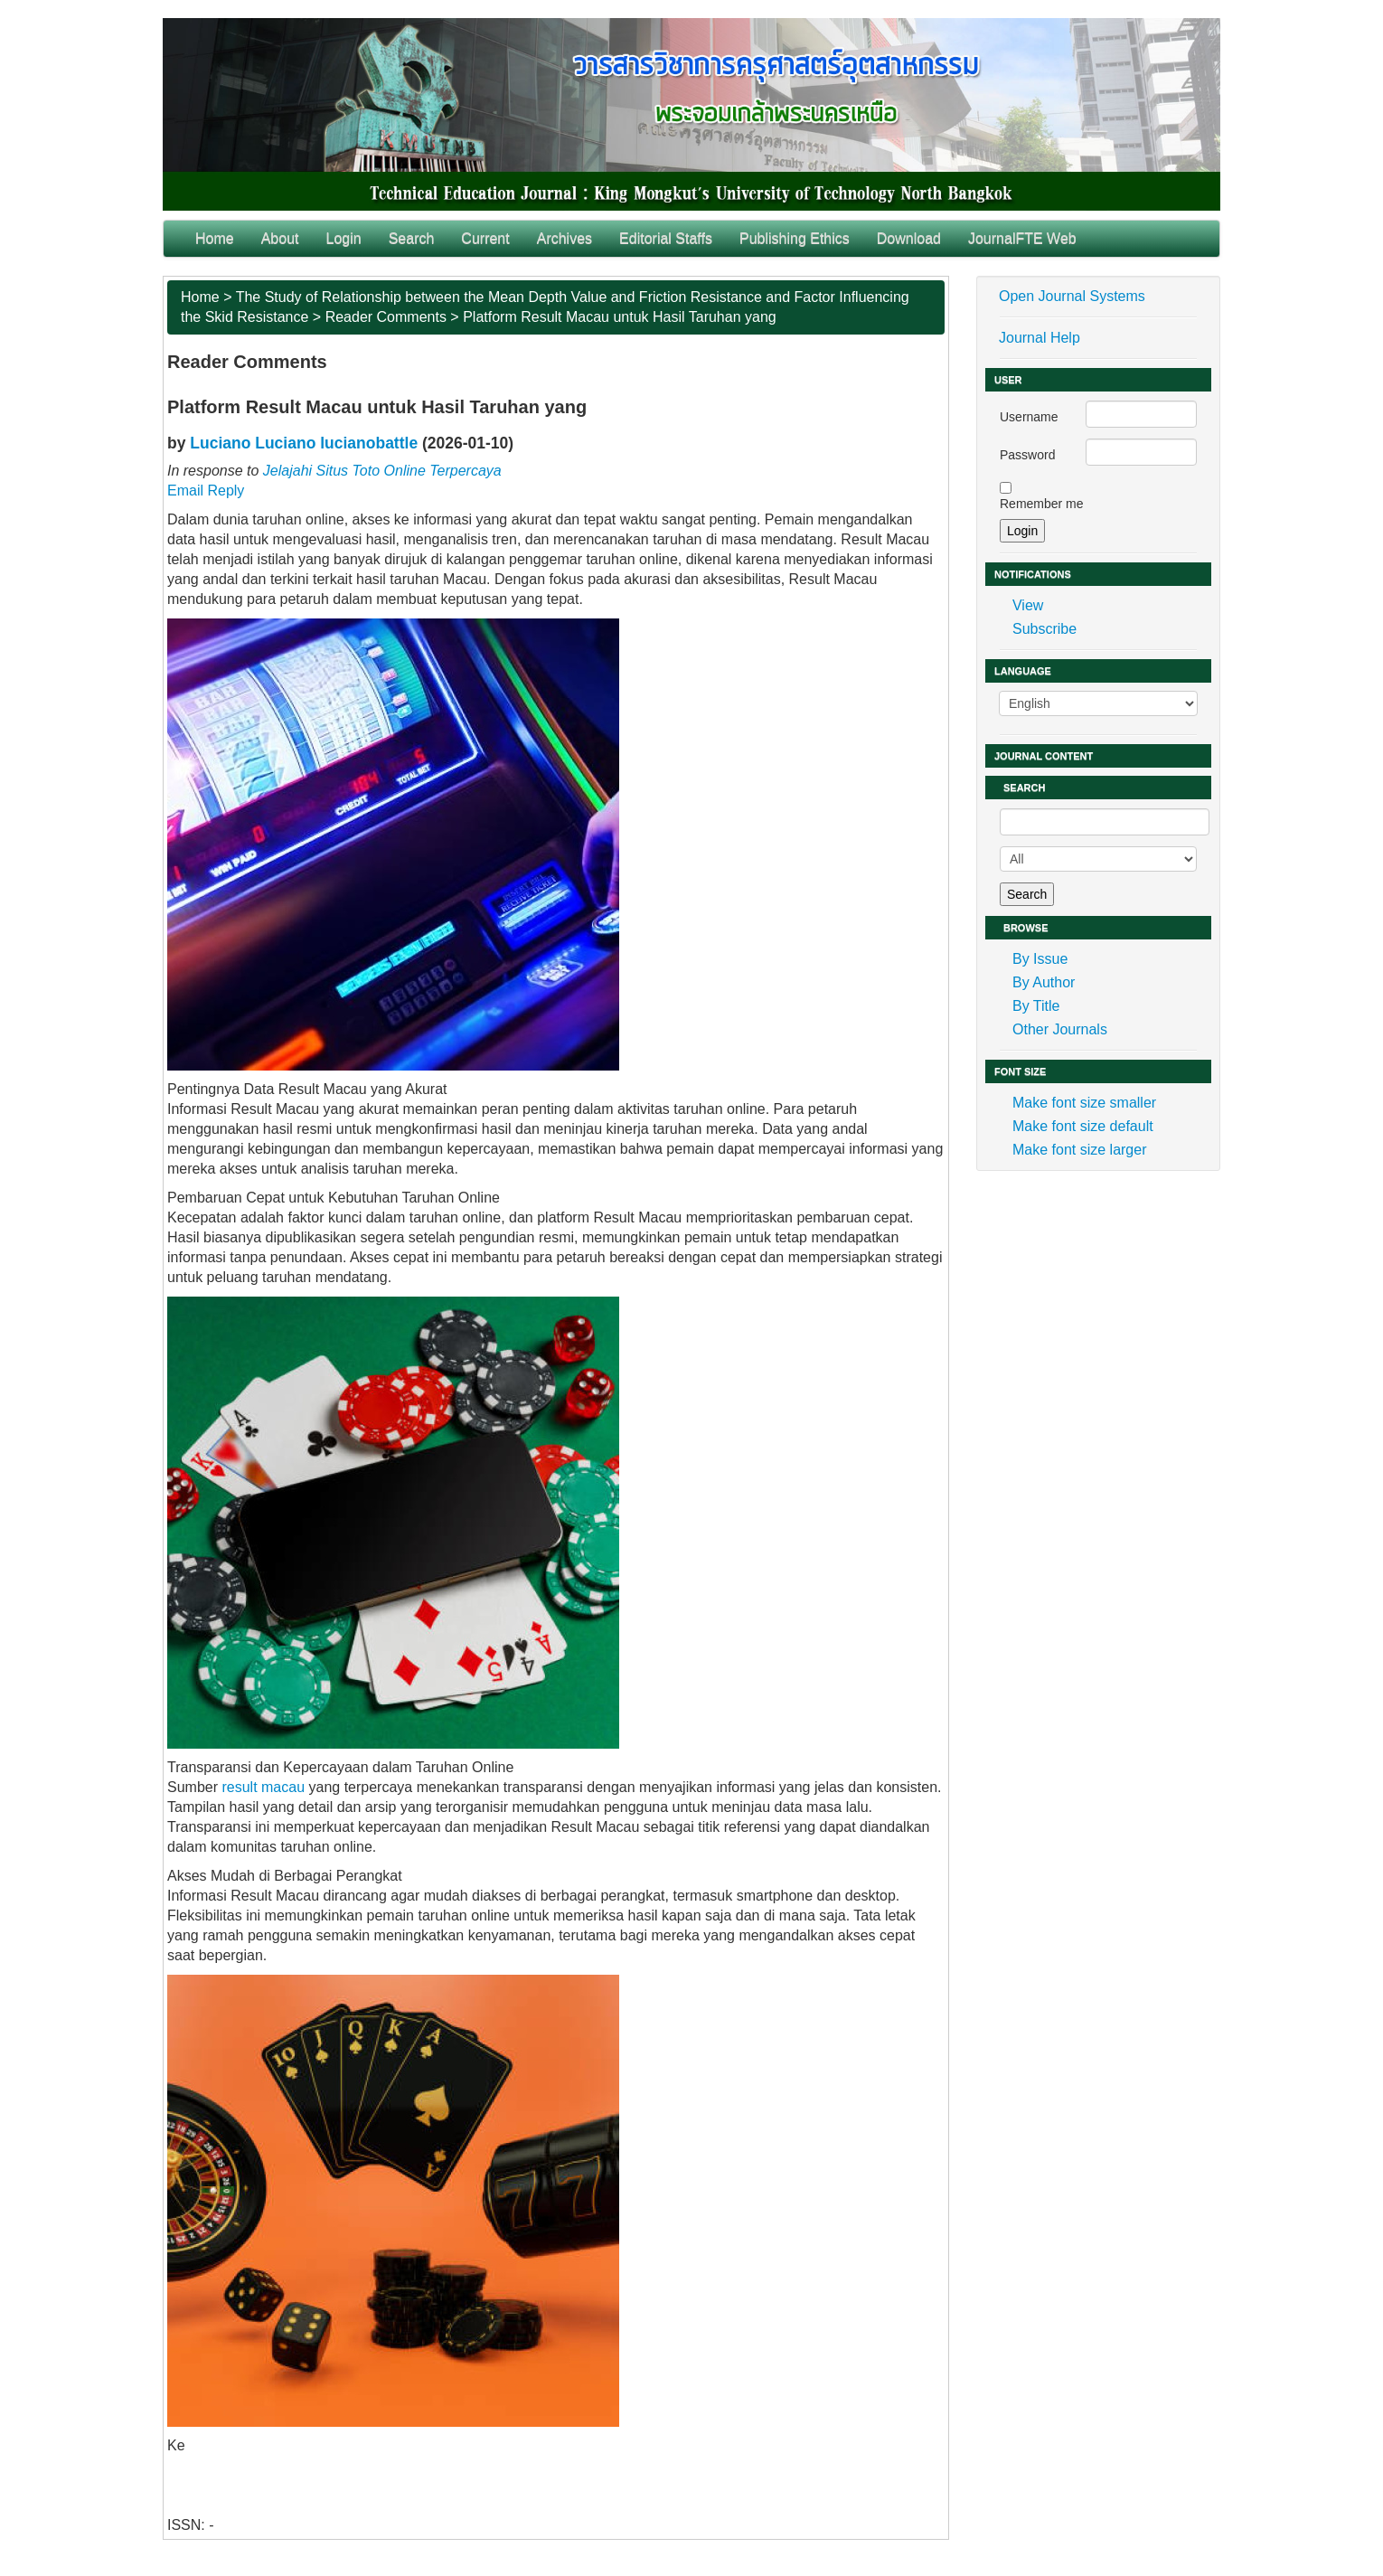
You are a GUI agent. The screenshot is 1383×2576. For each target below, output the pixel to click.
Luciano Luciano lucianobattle (304, 443)
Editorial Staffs (665, 238)
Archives (564, 238)
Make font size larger (1079, 1149)
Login (344, 238)
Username (1029, 417)
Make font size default (1082, 1126)
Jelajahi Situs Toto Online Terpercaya (382, 470)
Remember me (1042, 503)
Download (909, 238)
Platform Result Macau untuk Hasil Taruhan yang (619, 317)
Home (214, 238)
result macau (263, 1787)
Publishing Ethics (794, 238)
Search (412, 238)
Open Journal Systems (1072, 296)
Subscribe (1044, 629)
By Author (1043, 982)
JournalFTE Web (1022, 238)
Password (1027, 455)
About (280, 238)
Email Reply (205, 490)
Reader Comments (386, 317)
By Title (1035, 1006)
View (1027, 605)
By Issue (1040, 959)
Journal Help (1039, 337)
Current (485, 238)
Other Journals (1059, 1029)
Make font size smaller (1084, 1102)
